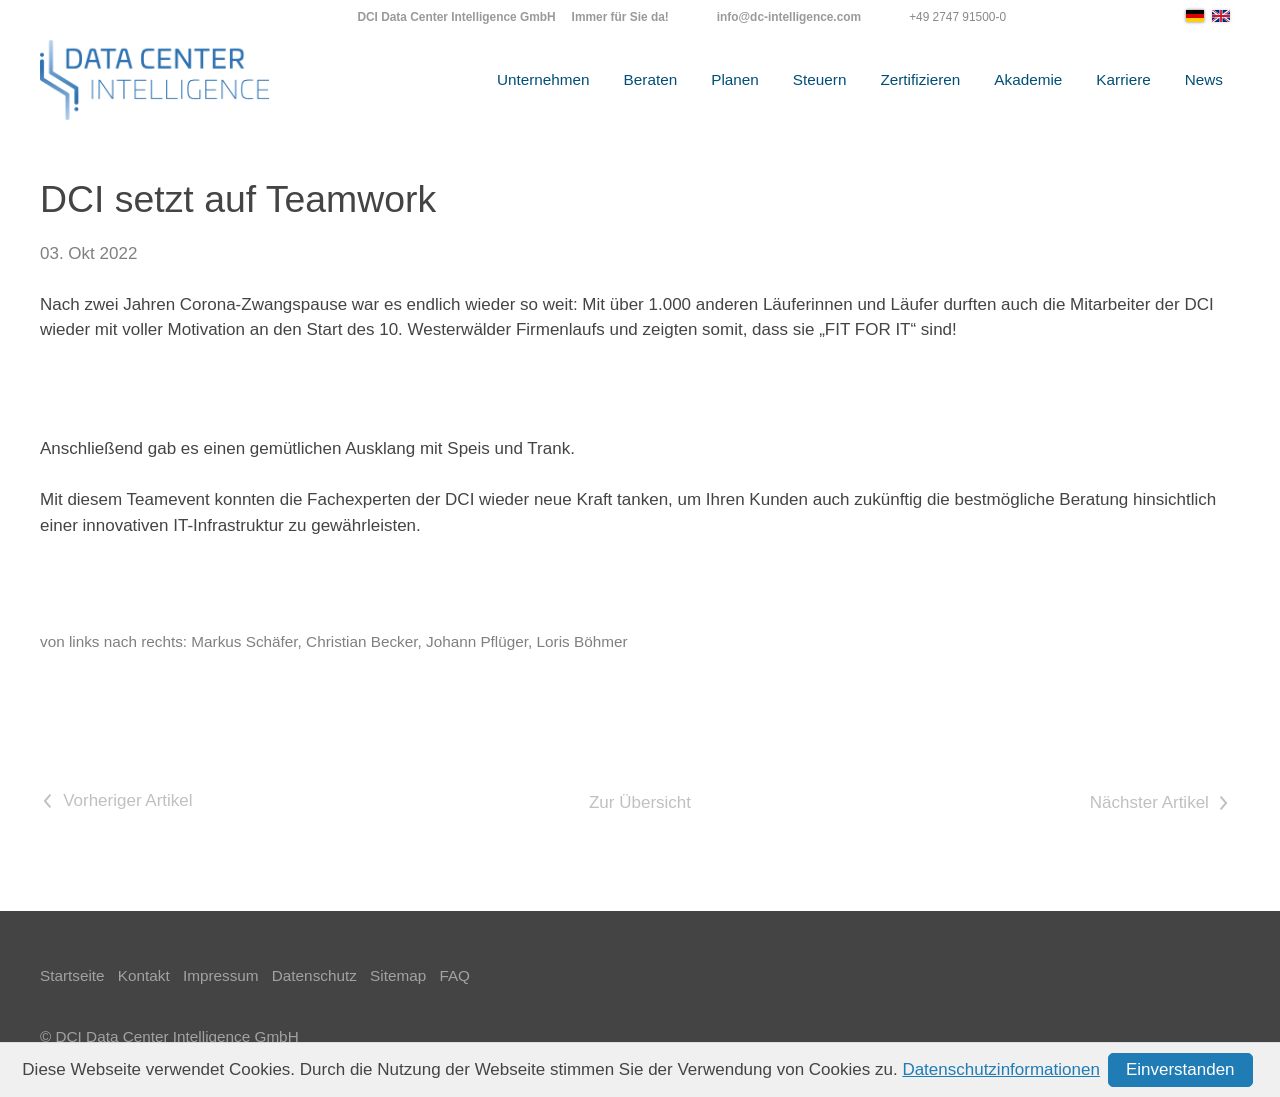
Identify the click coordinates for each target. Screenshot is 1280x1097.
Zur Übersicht (640, 802)
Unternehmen (543, 79)
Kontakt (144, 975)
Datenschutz (314, 975)
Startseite (72, 975)
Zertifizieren (920, 79)
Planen (735, 79)
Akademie (1028, 79)
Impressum (221, 975)
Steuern (820, 79)
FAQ (454, 975)
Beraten (651, 79)
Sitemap (398, 975)
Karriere (1123, 79)
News (1204, 79)
